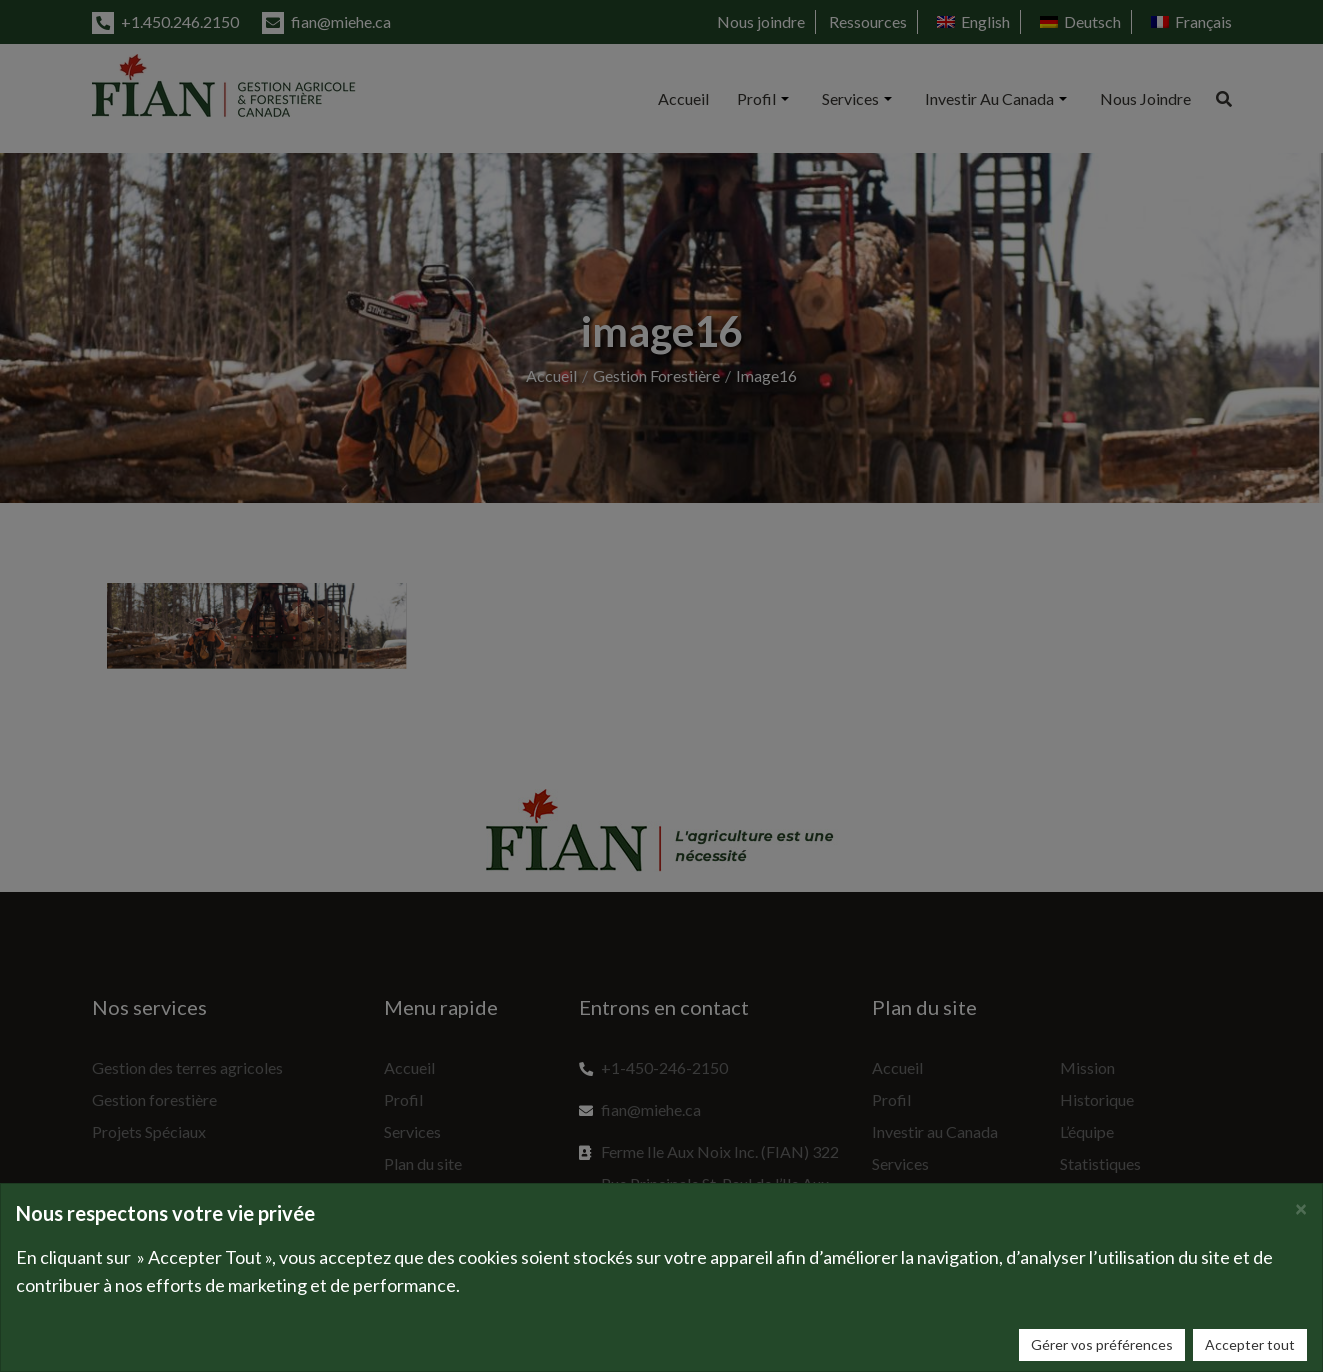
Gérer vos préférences (1102, 1344)
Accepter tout (1250, 1344)
